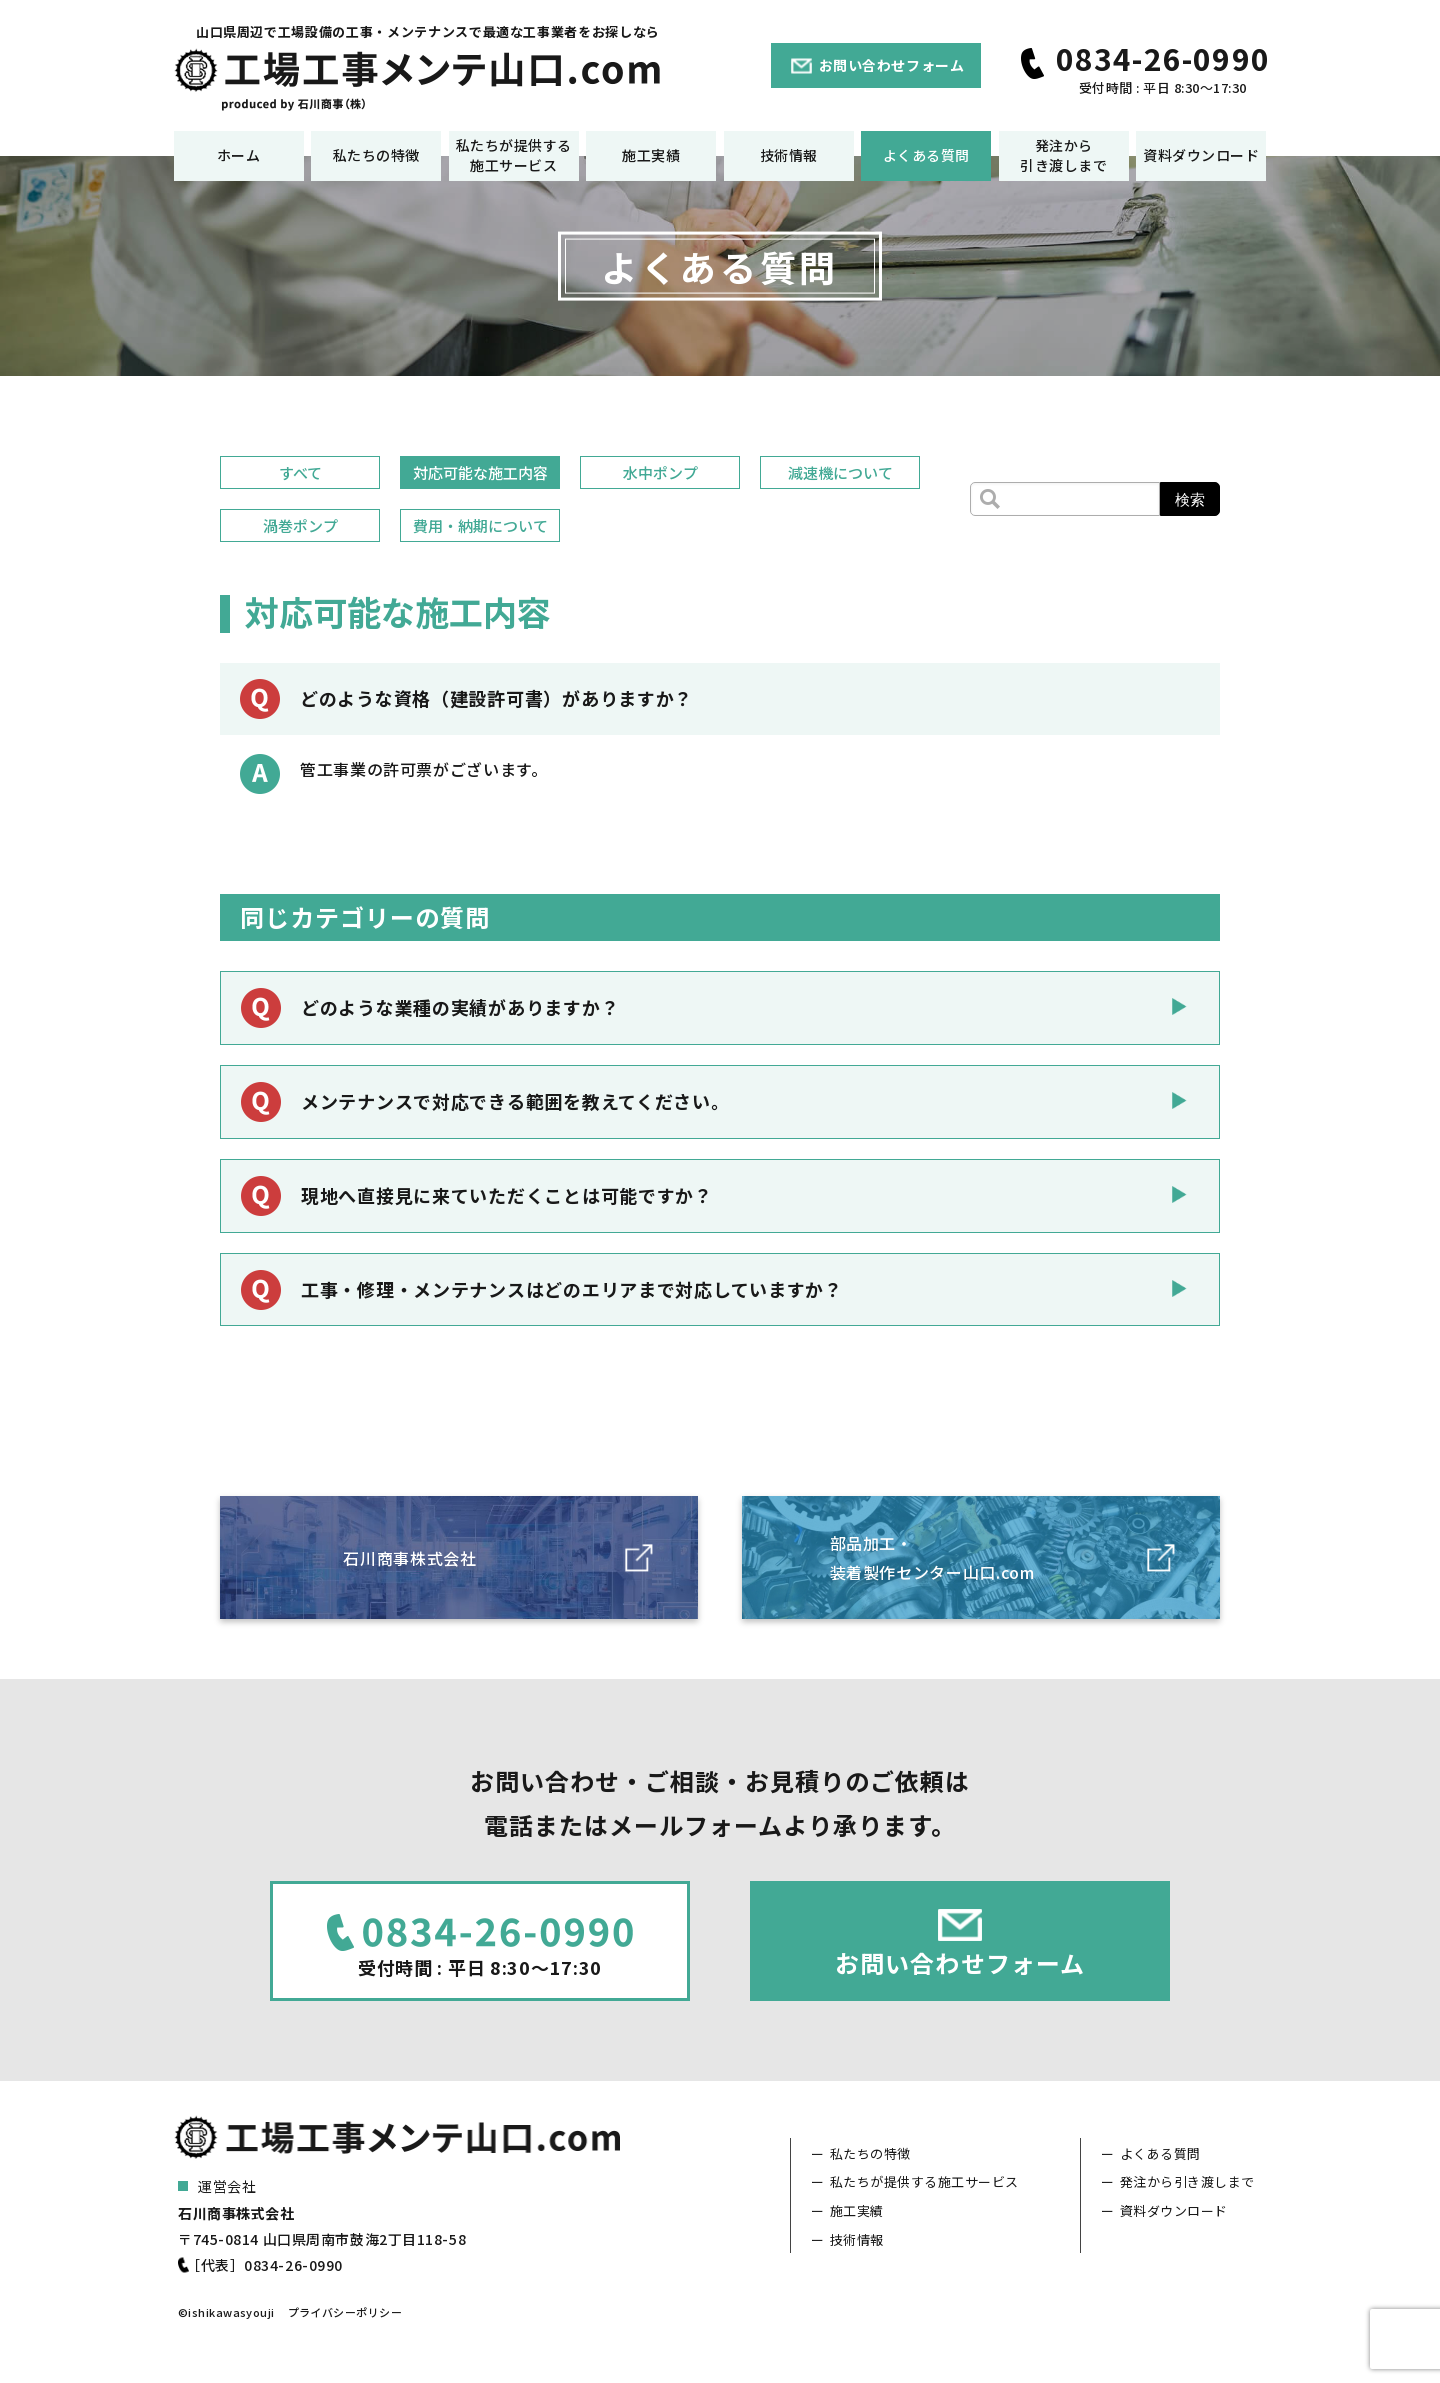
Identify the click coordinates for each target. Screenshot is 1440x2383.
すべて (300, 472)
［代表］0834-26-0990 (264, 2265)
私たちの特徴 (376, 155)
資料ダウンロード (1201, 155)
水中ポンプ (660, 472)
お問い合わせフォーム (892, 65)
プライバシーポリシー (345, 2312)
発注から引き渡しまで (1063, 155)
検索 (1190, 499)
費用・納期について (480, 525)
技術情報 (789, 155)
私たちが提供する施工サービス (514, 155)
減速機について (840, 472)
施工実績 (651, 155)
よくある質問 (926, 155)
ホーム (239, 155)
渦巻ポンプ (300, 525)
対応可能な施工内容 (480, 472)
